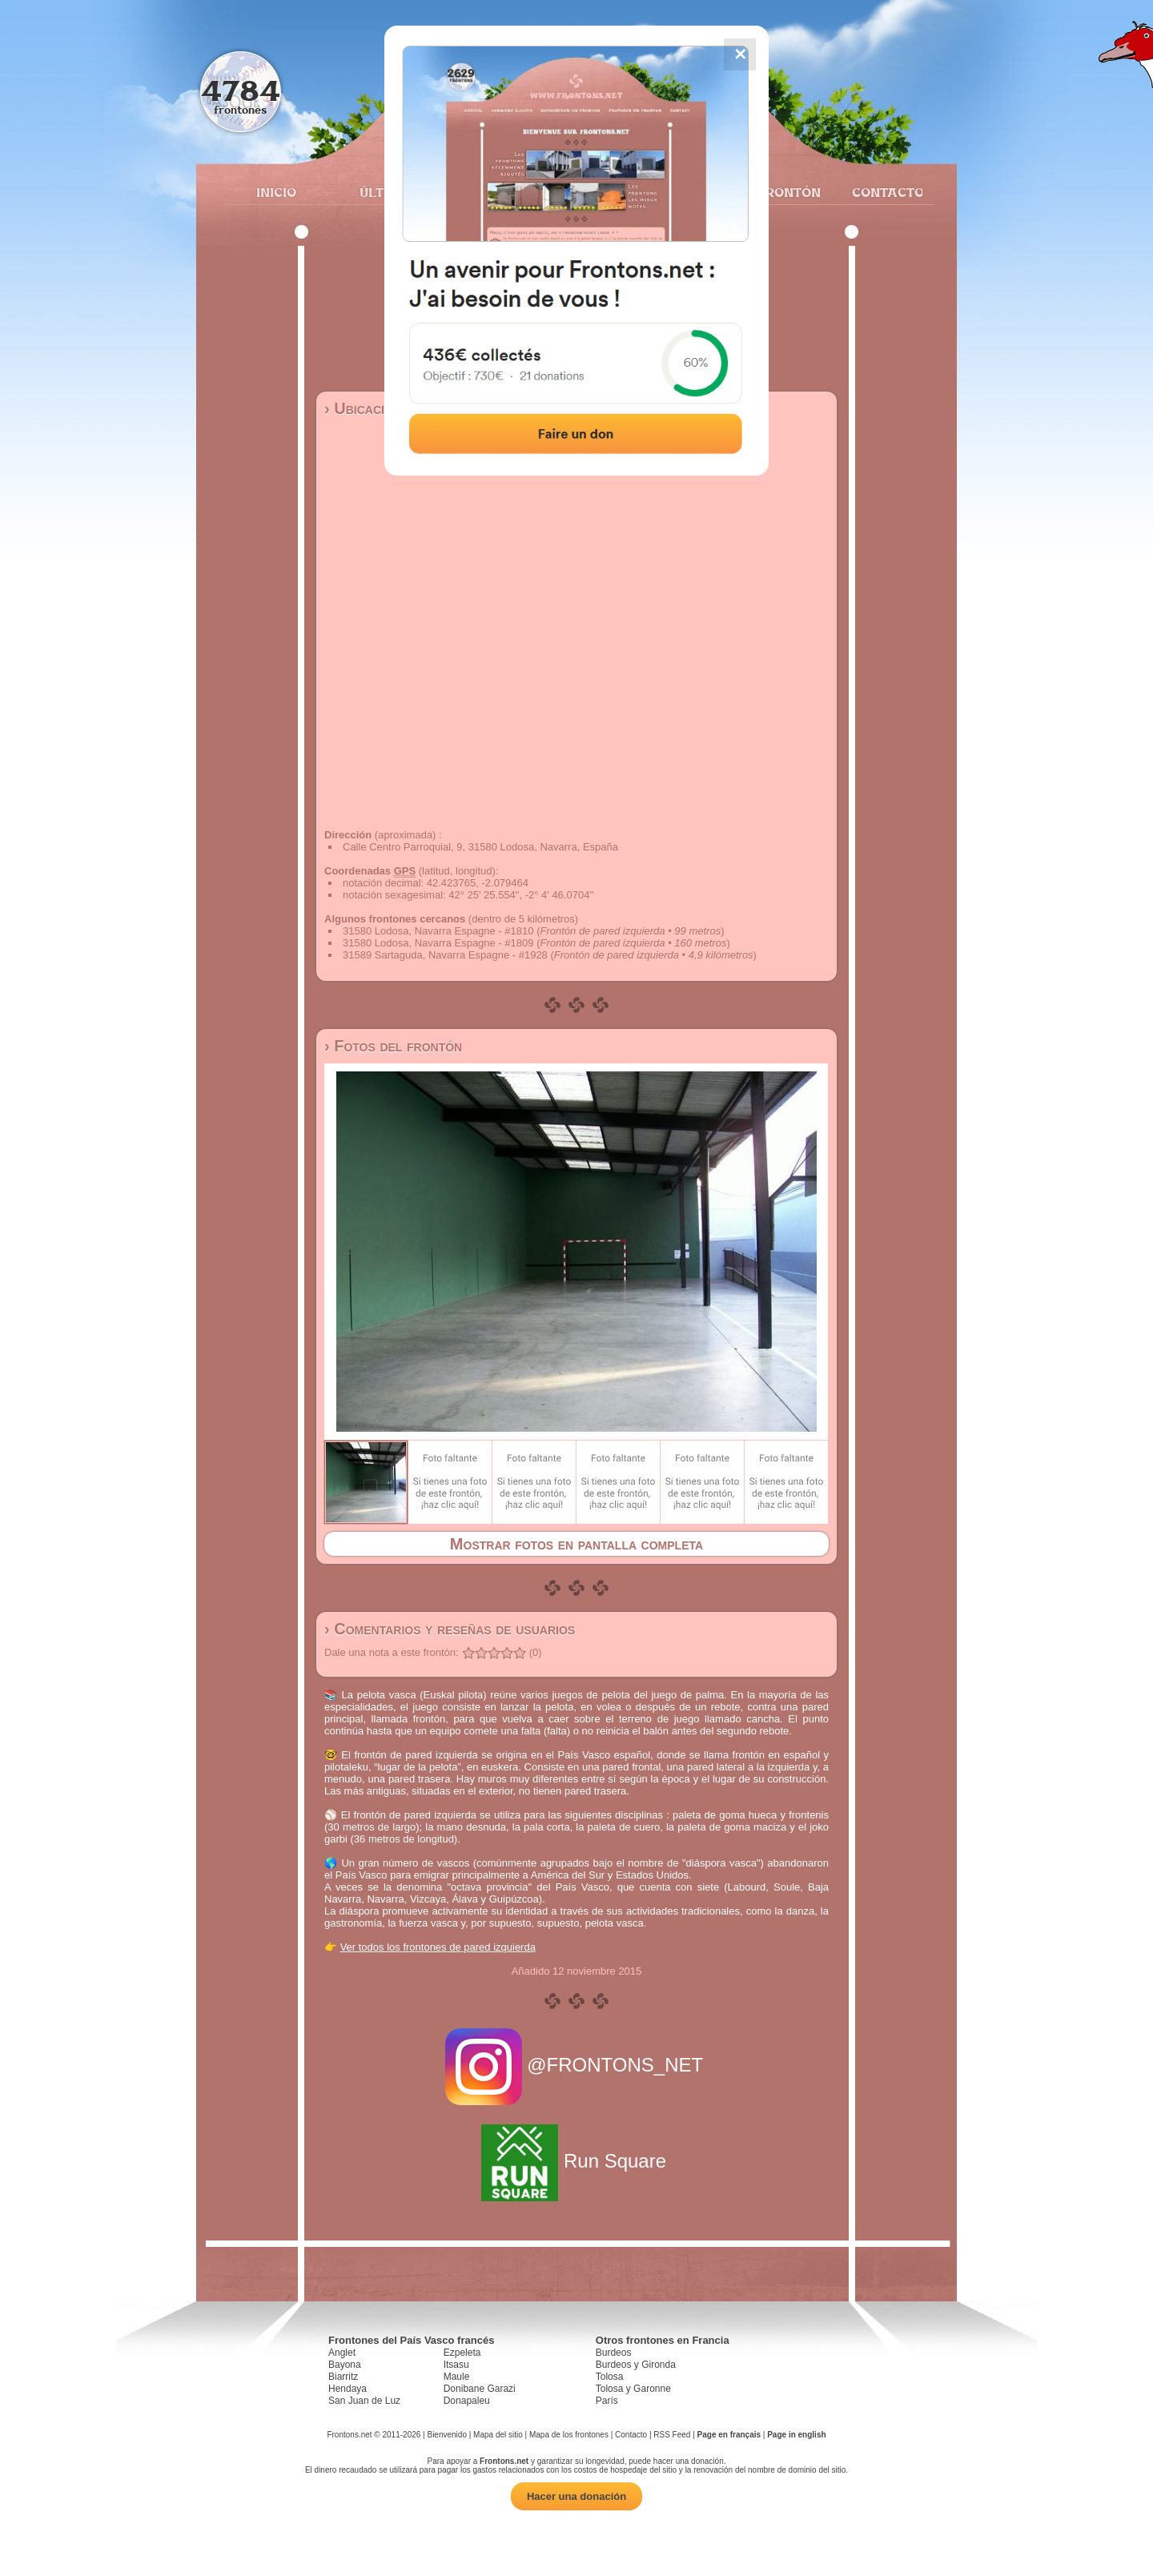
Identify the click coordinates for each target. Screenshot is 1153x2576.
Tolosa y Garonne (633, 2388)
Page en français (729, 2434)
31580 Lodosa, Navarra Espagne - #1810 (438, 931)
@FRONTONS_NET (577, 2065)
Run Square (576, 2161)
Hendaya (347, 2388)
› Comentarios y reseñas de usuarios (449, 1629)
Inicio (276, 192)
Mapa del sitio (498, 2434)
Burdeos (614, 2352)
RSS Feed (671, 2434)
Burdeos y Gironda (636, 2364)
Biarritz (343, 2376)
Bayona (344, 2364)
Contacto (881, 192)
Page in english (796, 2434)
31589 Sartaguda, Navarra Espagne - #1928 (445, 955)
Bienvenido (446, 2434)
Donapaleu (467, 2400)
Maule (457, 2376)
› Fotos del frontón (393, 1046)
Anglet (342, 2352)
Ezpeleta (462, 2352)
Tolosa (610, 2376)
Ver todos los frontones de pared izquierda (438, 1947)
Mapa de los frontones (569, 2434)
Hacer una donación (576, 2496)
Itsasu (456, 2364)
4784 (240, 90)
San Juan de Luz (364, 2400)
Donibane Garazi (480, 2388)
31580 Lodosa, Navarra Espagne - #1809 (438, 943)
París (607, 2400)
